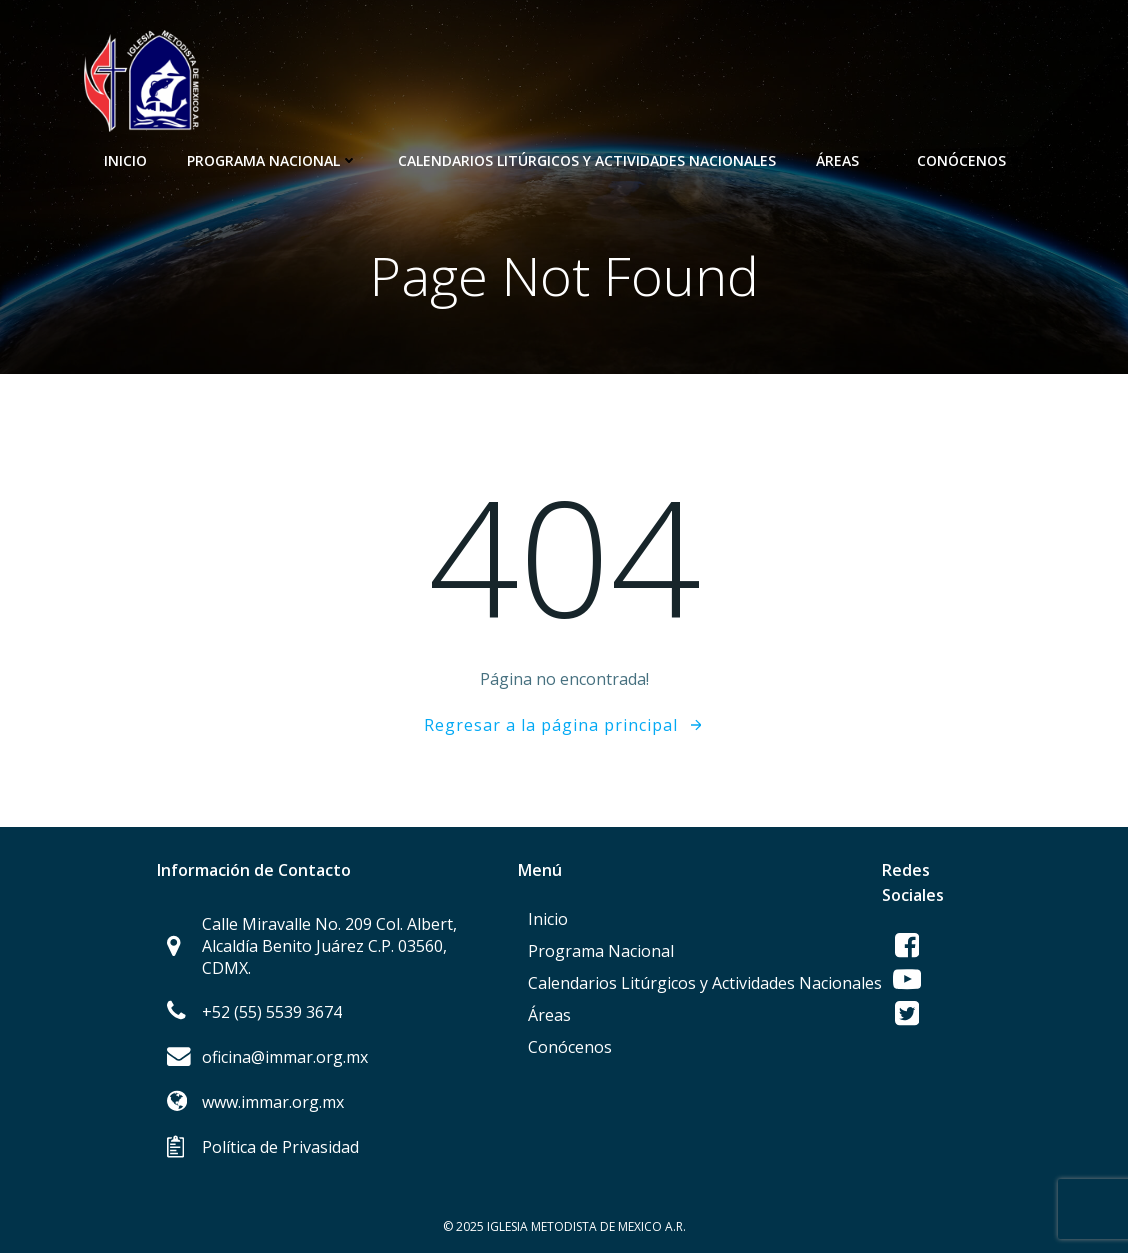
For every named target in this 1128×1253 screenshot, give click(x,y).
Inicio (125, 160)
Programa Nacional (272, 160)
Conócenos (970, 160)
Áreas (846, 160)
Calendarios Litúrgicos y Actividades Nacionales (587, 160)
